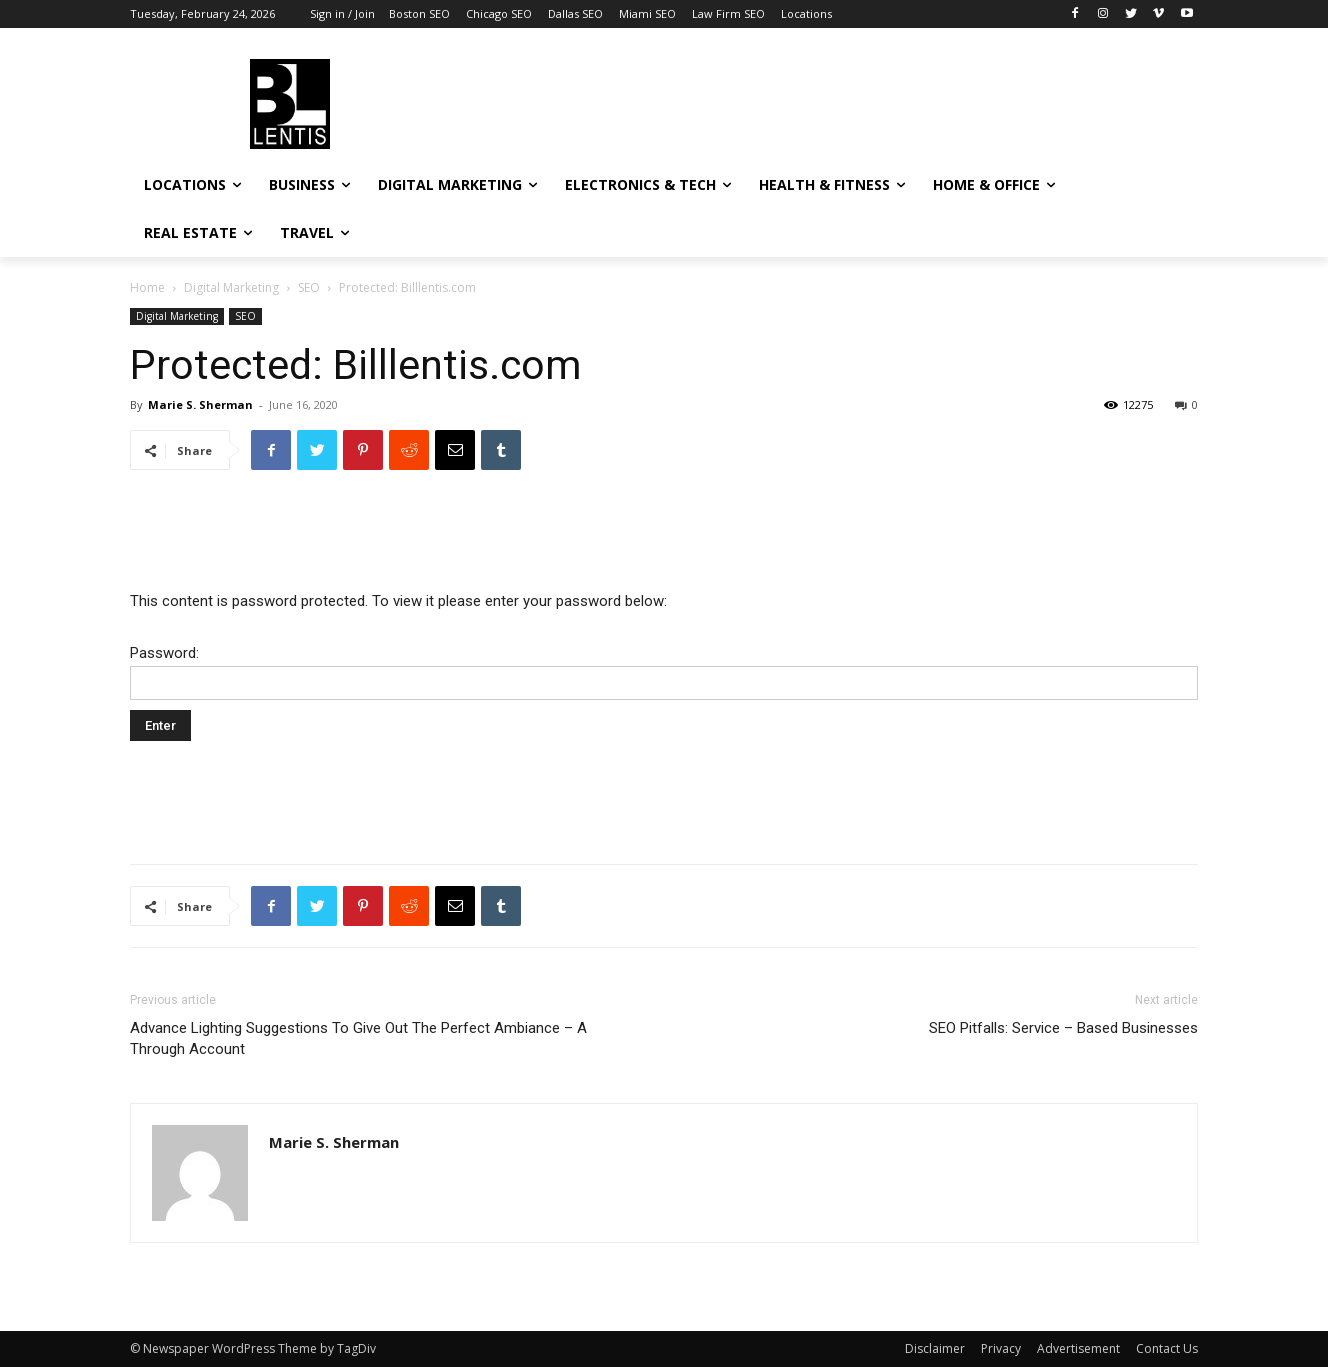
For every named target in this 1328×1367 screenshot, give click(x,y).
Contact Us (1167, 1348)
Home (147, 287)
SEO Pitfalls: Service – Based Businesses (1063, 1028)
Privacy (1001, 1348)
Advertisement (1078, 1348)
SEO (309, 287)
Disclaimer (935, 1348)
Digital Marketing (231, 287)
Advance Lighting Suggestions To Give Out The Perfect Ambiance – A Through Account (358, 1038)
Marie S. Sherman (200, 404)
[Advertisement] (814, 101)
